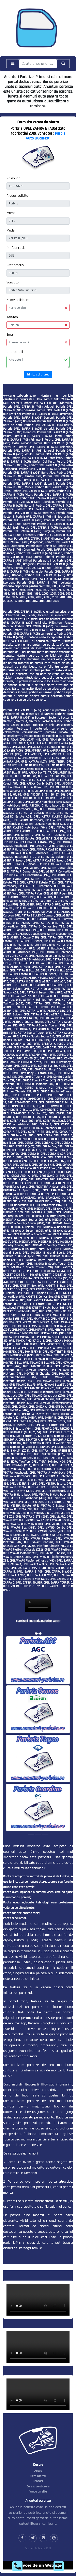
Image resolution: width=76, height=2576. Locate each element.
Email (10, 334)
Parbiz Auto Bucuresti (45, 136)
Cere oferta (38, 2476)
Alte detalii (14, 351)
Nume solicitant (18, 299)
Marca (10, 213)
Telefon (12, 317)
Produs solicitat (18, 195)
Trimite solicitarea (38, 374)
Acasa (38, 2471)
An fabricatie (16, 247)
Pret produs (15, 265)
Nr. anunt (13, 178)
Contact (38, 2481)
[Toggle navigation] (12, 63)
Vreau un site (38, 2491)
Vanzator (13, 282)
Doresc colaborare (38, 2486)
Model (10, 230)
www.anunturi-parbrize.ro (19, 396)
